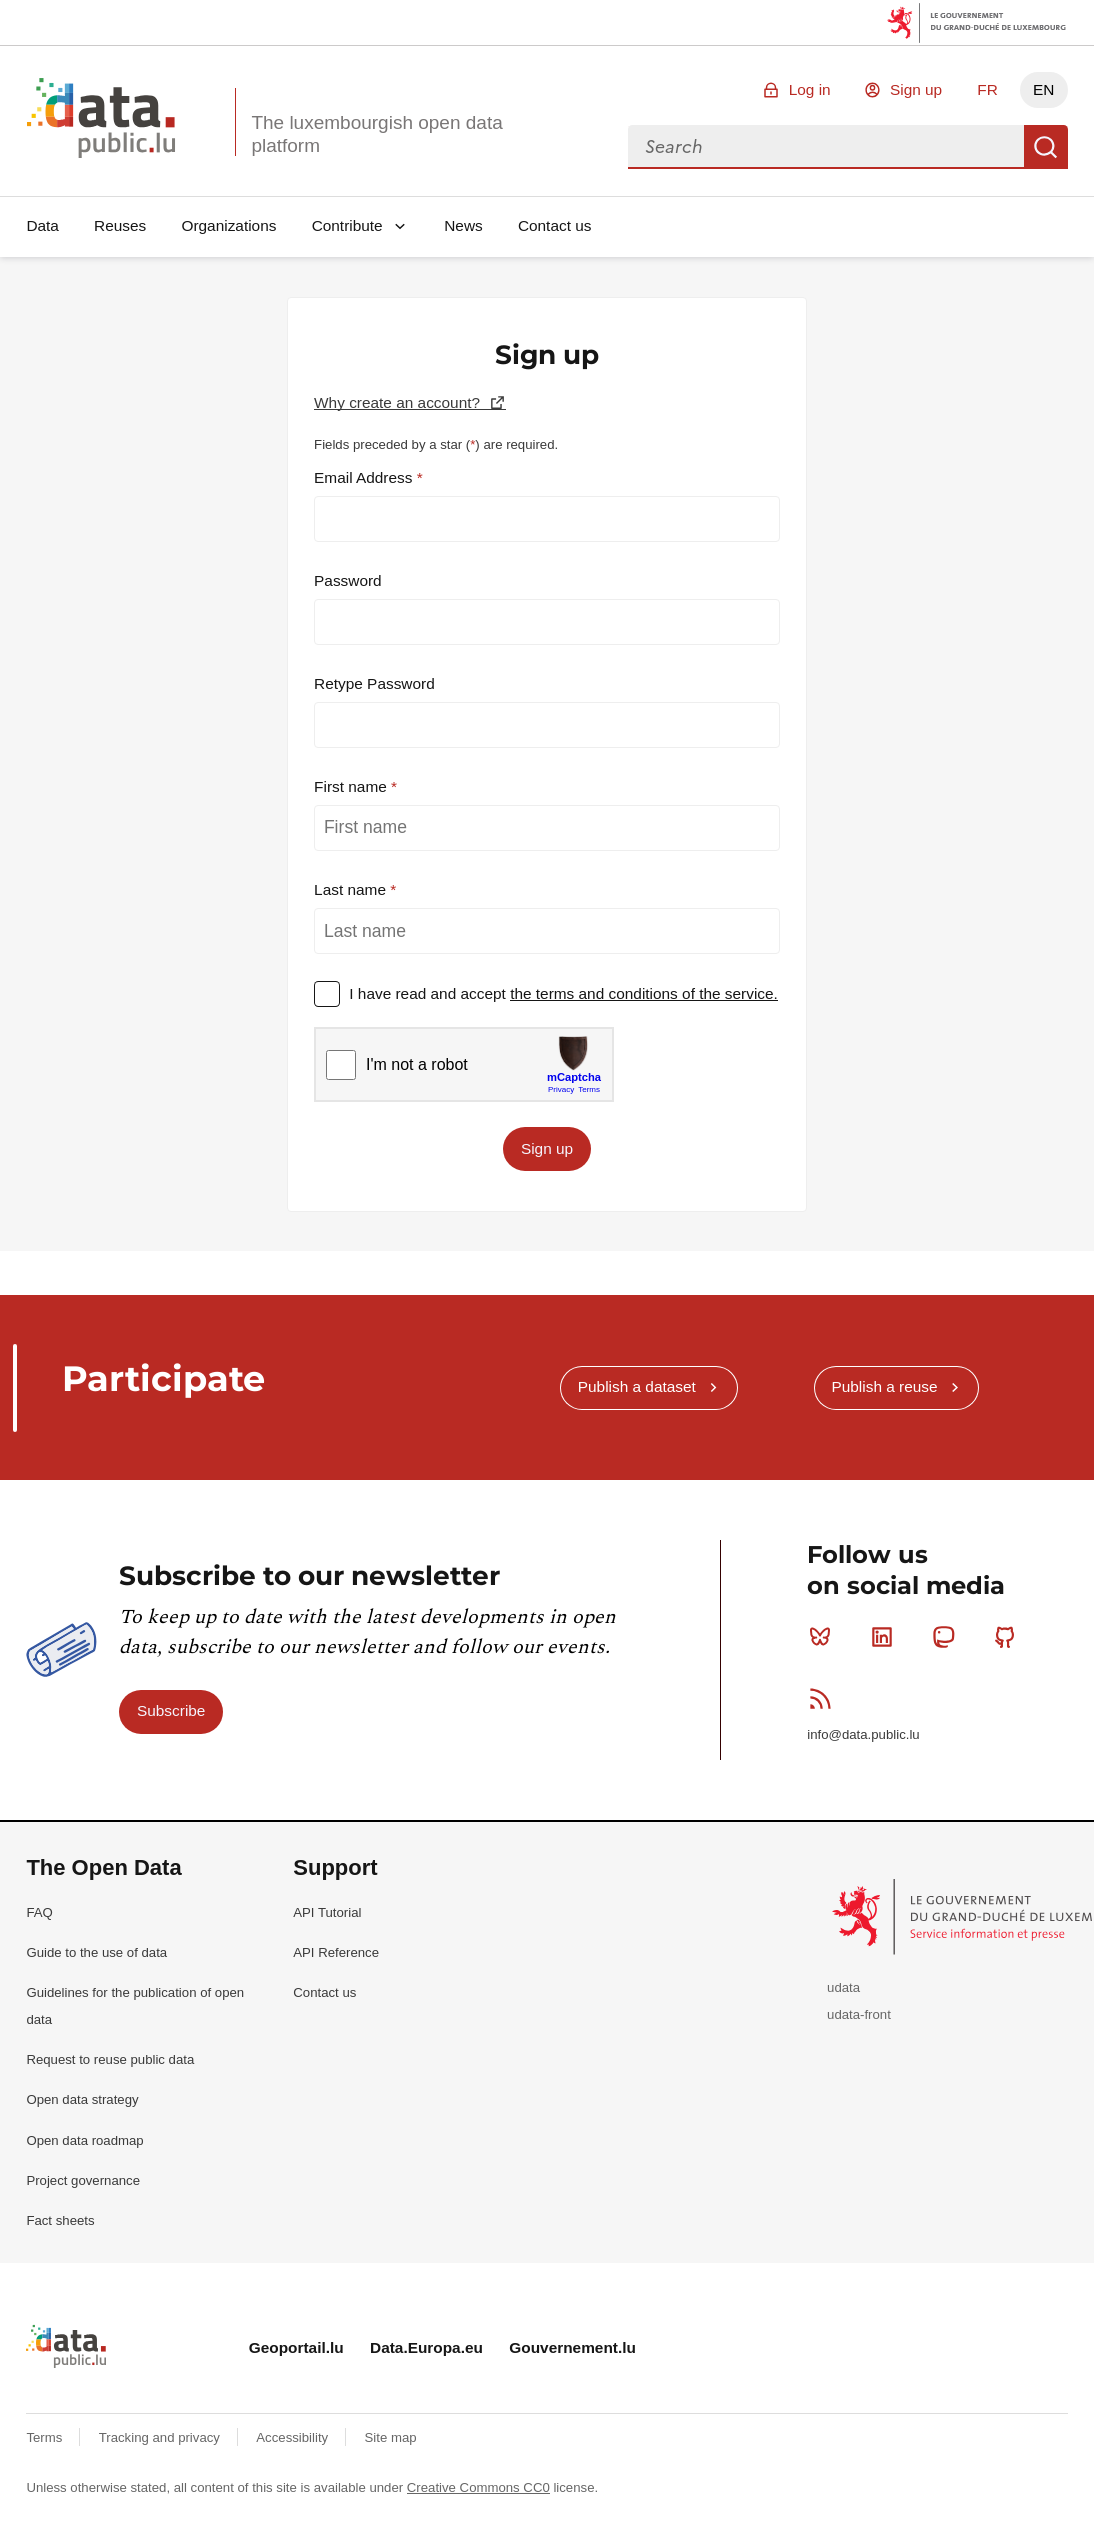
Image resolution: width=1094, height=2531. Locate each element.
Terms (46, 2437)
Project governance (83, 2180)
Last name (352, 889)
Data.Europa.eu (426, 2347)
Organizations (228, 225)
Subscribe (171, 1710)
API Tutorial (327, 1912)
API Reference (336, 1952)
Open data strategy (82, 2099)
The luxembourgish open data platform (376, 134)
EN (1043, 89)
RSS (824, 1698)
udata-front (859, 2014)
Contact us (555, 225)
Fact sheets (60, 2220)
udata (843, 1987)
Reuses (120, 225)
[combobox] (826, 147)
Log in (810, 89)
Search (1046, 147)
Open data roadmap (84, 2140)
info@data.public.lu (863, 1734)
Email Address (365, 477)
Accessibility (293, 2437)
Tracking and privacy (161, 2437)
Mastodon (947, 1637)
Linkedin (886, 1637)
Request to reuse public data (110, 2059)
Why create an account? (399, 402)
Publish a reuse (884, 1386)
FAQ (39, 1912)
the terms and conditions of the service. (644, 993)
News (463, 225)
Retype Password (374, 683)
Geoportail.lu (296, 2347)
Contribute (347, 225)
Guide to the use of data (96, 1952)
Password (348, 580)
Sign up (916, 89)
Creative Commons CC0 (478, 2487)
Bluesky (824, 1637)
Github (1009, 1637)
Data (42, 225)
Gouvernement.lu (572, 2347)
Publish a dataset (637, 1386)
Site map (391, 2437)
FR (987, 89)
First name (352, 786)
